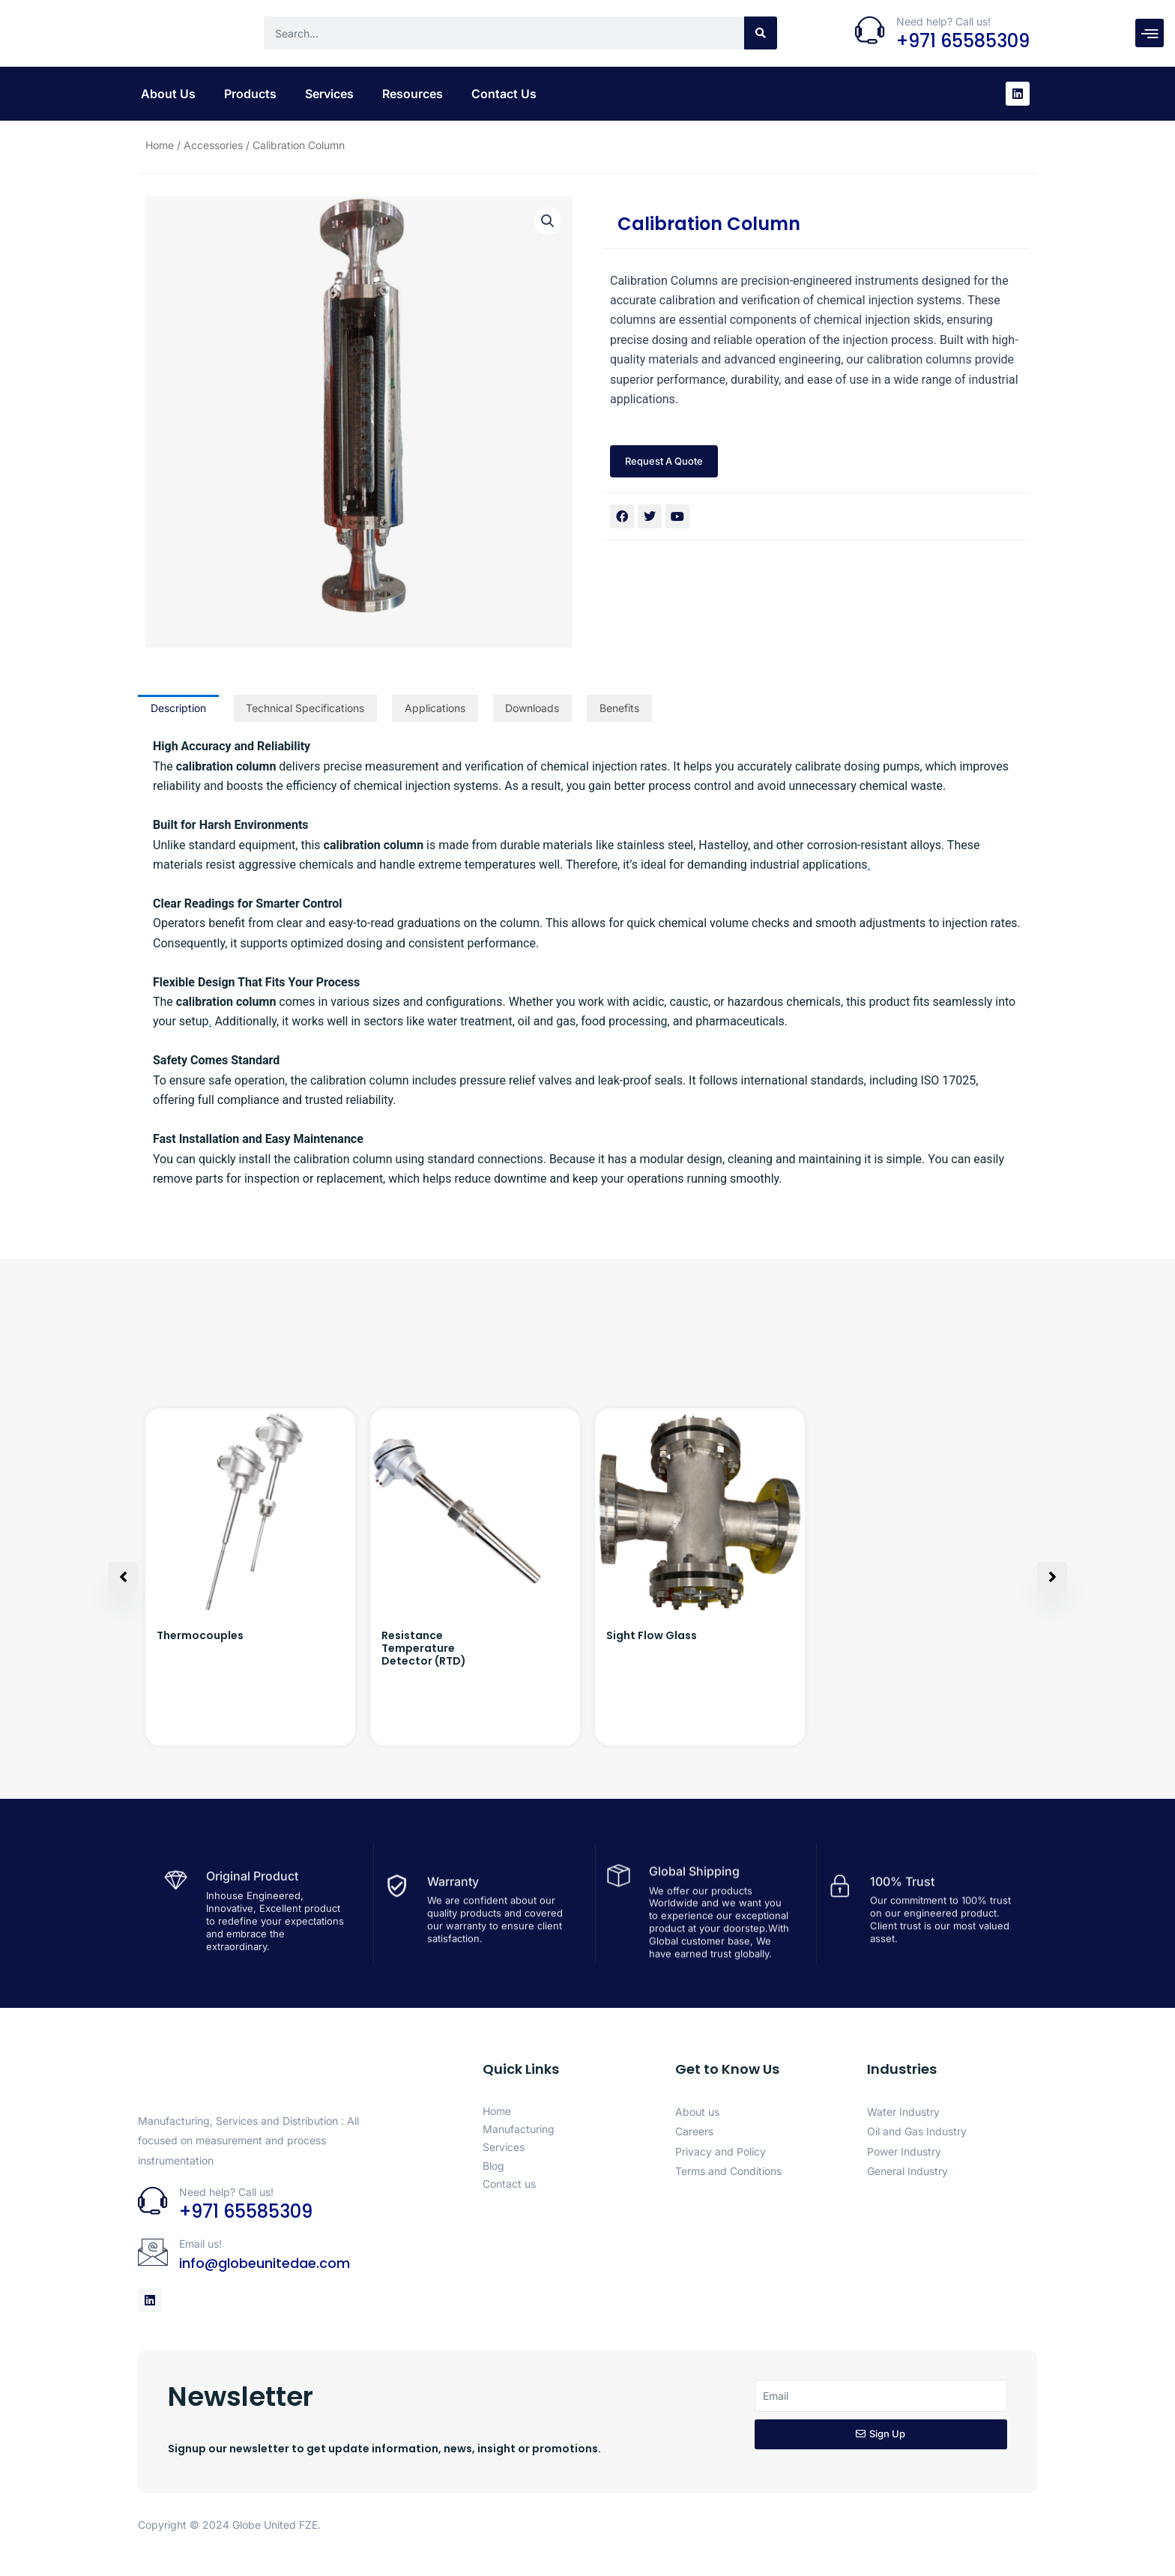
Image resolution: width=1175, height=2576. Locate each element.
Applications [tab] (435, 708)
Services (329, 93)
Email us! (200, 2243)
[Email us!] (153, 2252)
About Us (168, 93)
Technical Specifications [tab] (305, 708)
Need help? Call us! (943, 21)
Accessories (213, 145)
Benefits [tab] (619, 708)
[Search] (760, 32)
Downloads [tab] (532, 708)
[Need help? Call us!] (870, 30)
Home (159, 145)
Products (250, 93)
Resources (412, 93)
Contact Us (504, 93)
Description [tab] (178, 708)
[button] (547, 221)
